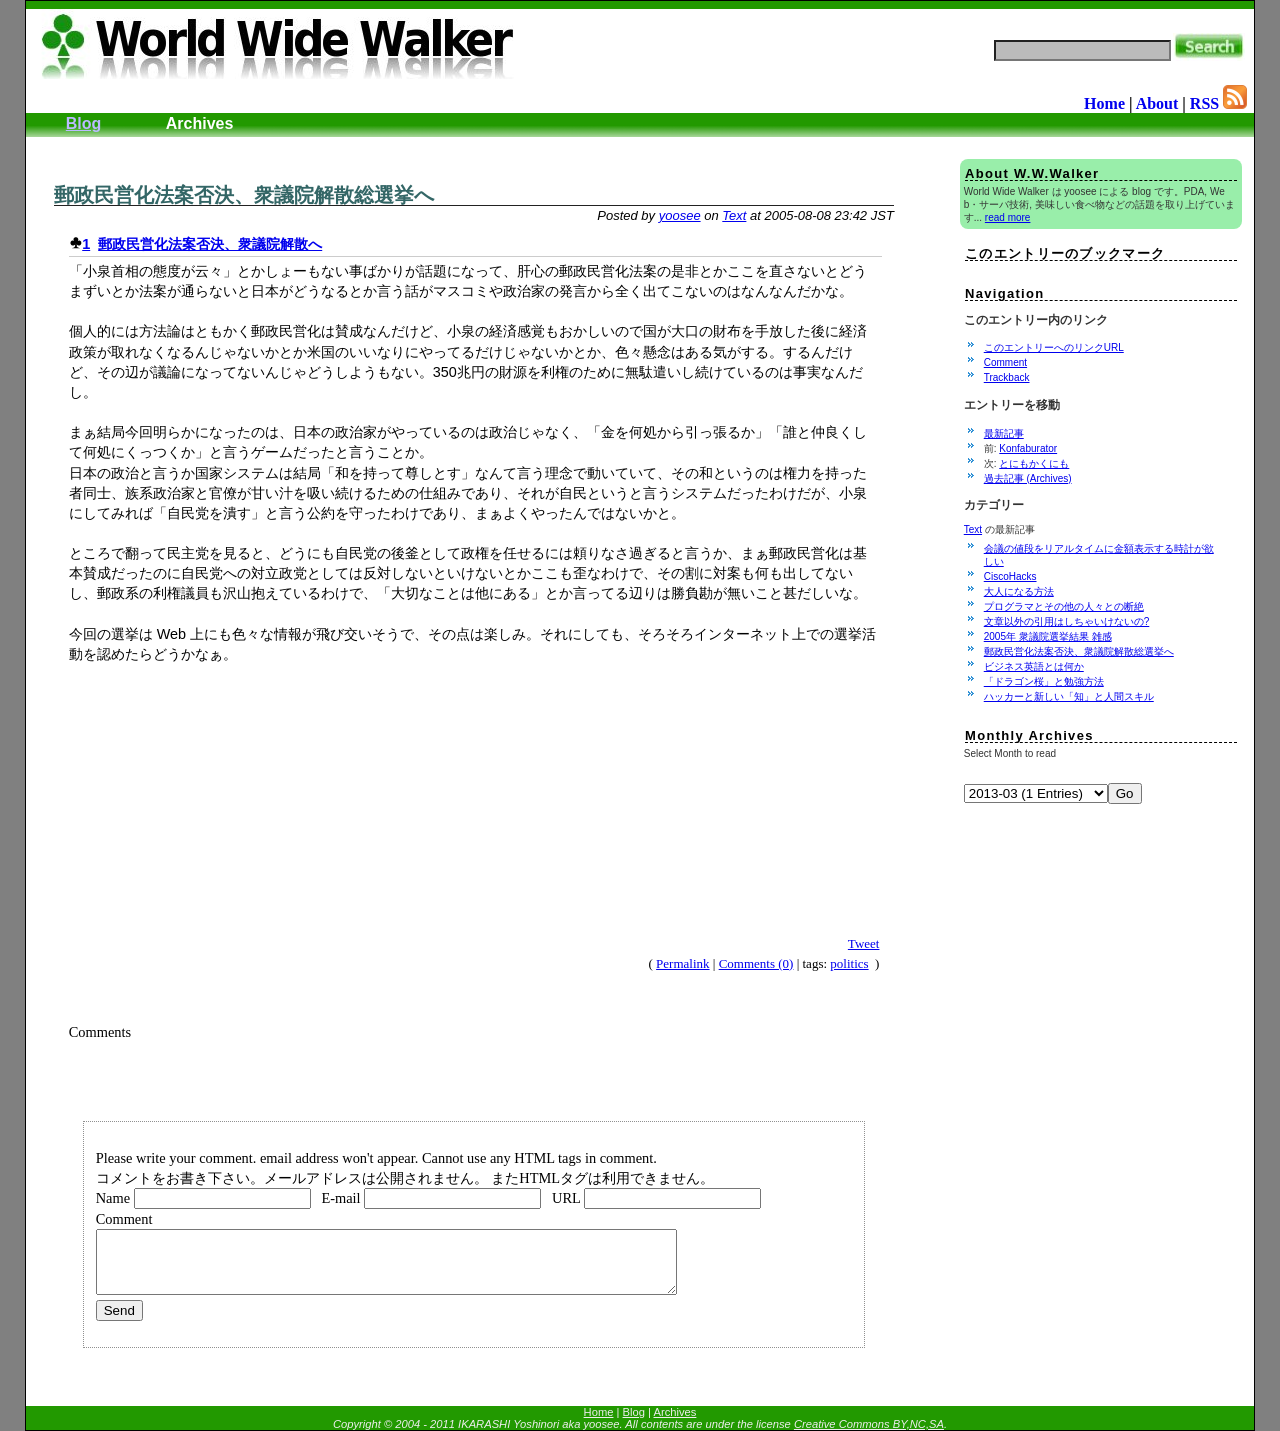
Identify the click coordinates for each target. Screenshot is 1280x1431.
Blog (84, 123)
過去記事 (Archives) (1028, 478)
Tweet (864, 943)
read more (1008, 217)
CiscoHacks (1010, 576)
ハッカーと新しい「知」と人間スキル (1069, 696)
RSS (1218, 103)
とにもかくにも (1034, 463)
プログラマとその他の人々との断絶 (1064, 606)
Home (1104, 103)
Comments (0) (756, 963)
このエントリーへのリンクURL (1054, 347)
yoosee (680, 215)
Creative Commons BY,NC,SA (869, 1424)
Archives (200, 123)
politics (849, 963)
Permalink (682, 963)
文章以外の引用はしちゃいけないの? (1067, 621)
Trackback (1007, 377)
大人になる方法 (1019, 591)
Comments (100, 1032)
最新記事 (1004, 433)
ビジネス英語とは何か (1034, 666)
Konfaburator (1028, 448)
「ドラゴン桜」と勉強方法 (1044, 681)
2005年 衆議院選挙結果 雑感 (1048, 636)
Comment (1005, 362)
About (1157, 103)
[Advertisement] (276, 144)
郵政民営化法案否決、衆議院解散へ (210, 244)
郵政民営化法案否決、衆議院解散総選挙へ (244, 195)
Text (734, 215)
